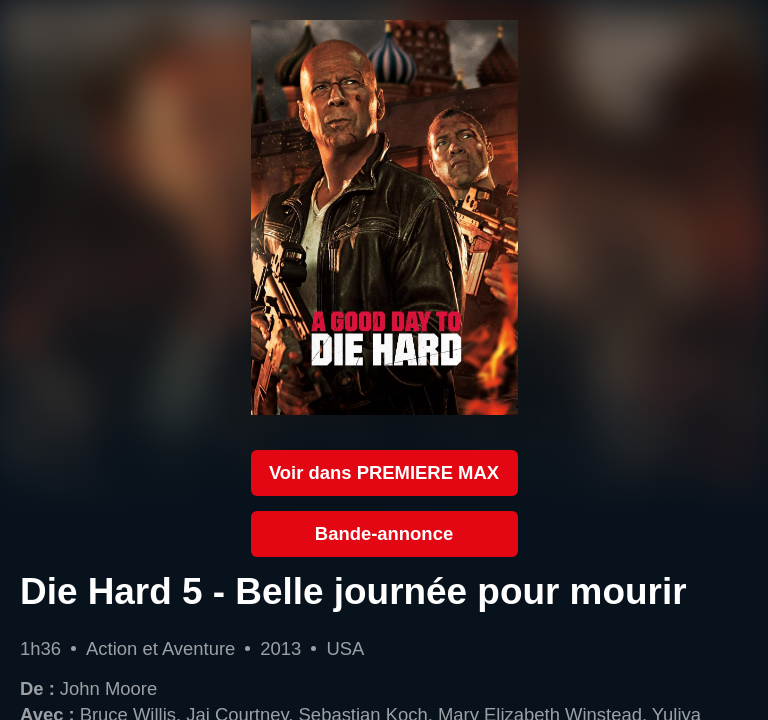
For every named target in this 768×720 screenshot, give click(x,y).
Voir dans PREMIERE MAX (384, 472)
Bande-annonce (384, 533)
